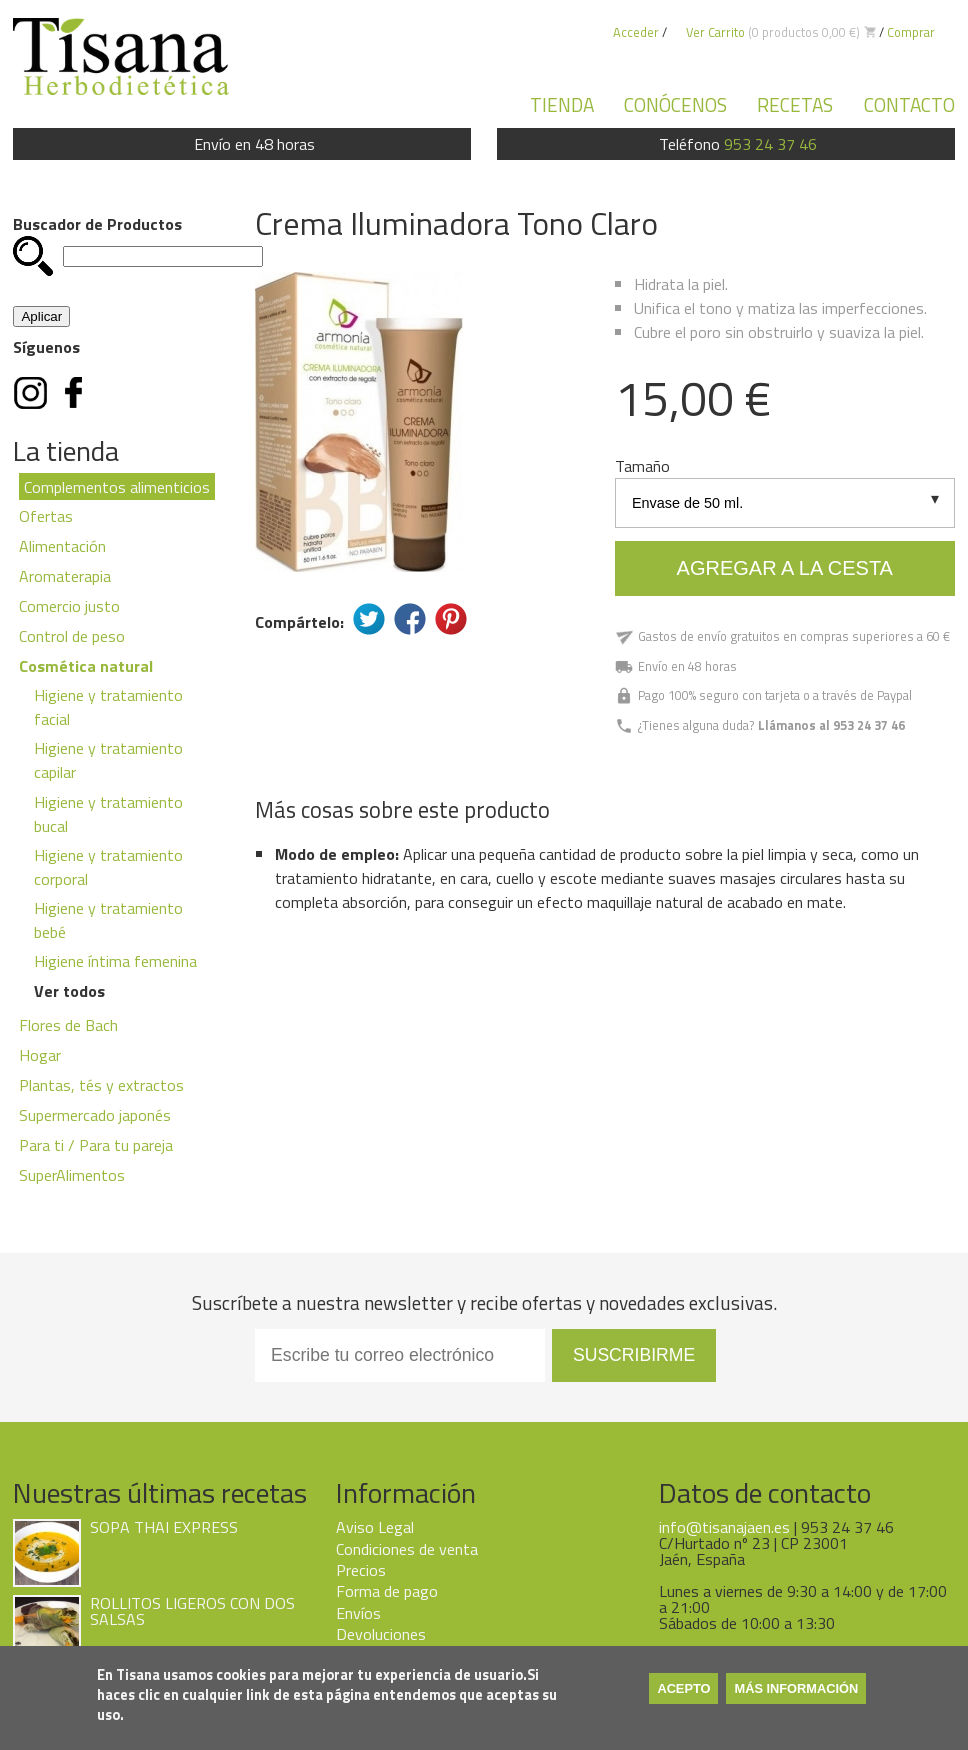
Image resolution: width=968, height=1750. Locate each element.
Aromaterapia (65, 576)
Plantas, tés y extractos (101, 1085)
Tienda (562, 104)
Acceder (636, 32)
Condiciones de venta (407, 1549)
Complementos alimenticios (117, 487)
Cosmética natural (86, 666)
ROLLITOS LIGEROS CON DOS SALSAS (192, 1611)
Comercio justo (69, 606)
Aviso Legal (375, 1527)
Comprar (911, 32)
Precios (361, 1570)
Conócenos (675, 104)
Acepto (683, 1688)
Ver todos (69, 991)
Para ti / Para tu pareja (96, 1145)
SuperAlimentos (72, 1175)
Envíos (358, 1613)
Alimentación (62, 546)
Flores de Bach (68, 1025)
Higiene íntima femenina (115, 961)
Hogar (40, 1055)
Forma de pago (387, 1591)
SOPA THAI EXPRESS (164, 1527)
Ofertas (46, 516)
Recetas (795, 104)
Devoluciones (381, 1634)
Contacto (909, 104)
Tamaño (642, 466)
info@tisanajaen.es (724, 1527)
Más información (796, 1688)
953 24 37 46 (770, 144)
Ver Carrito (715, 32)
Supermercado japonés (95, 1115)
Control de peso (72, 636)
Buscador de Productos (97, 224)
